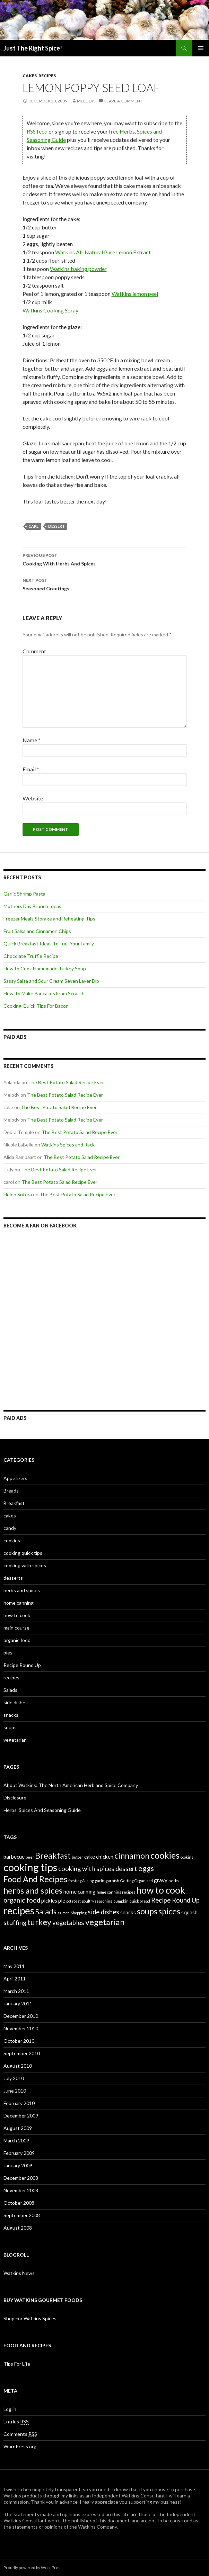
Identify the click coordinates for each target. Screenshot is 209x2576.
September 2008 (21, 2215)
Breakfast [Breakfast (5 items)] (53, 1855)
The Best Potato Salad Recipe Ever (66, 1082)
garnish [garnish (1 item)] (112, 1880)
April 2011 (14, 1978)
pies (7, 1653)
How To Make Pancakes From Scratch (44, 993)
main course (16, 1628)
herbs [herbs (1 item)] (173, 1880)
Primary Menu (200, 48)
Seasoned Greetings (105, 583)
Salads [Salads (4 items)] (45, 1911)
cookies (11, 1540)
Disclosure (14, 1798)
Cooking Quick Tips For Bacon (36, 1006)
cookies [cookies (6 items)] (165, 1855)
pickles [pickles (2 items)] (49, 1900)
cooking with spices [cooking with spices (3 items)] (86, 1868)
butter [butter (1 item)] (77, 1857)
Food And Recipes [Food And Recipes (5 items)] (35, 1879)
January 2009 (17, 2165)
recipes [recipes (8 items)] (18, 1910)
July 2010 (13, 2078)
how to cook (16, 1615)
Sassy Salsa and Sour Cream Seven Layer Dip (51, 981)
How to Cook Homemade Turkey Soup (44, 968)
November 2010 (20, 2028)
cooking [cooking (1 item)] (187, 1857)
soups (10, 1727)
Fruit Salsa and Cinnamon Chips (37, 931)
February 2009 (19, 2153)
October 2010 (18, 2041)
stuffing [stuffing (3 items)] (14, 1922)
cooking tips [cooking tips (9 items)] (30, 1867)
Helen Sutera (17, 1194)
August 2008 (17, 2228)
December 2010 (20, 2016)
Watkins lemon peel (135, 293)
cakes (30, 75)
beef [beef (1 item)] (30, 1857)
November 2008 (20, 2190)
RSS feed (37, 131)
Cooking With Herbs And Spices (105, 558)
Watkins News (19, 2273)
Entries (16, 2422)
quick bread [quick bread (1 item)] (140, 1901)
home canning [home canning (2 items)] (79, 1891)
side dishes (15, 1702)
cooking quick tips (22, 1553)
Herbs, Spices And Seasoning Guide (42, 1810)
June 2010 (14, 2091)
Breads (11, 1491)
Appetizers (15, 1478)
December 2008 (20, 2178)
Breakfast (14, 1503)
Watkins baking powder (78, 268)
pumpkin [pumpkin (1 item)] (121, 1901)
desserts (13, 1578)
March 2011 (16, 1991)
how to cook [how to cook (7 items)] (160, 1890)
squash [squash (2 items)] (189, 1912)
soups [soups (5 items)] (147, 1911)
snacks (10, 1715)
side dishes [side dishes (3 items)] (103, 1912)
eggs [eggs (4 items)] (146, 1868)
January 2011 (17, 2003)
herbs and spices (21, 1590)
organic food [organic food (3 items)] (21, 1900)
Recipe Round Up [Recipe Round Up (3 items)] (175, 1900)
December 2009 (20, 2116)
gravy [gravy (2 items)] (160, 1880)
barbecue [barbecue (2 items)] (14, 1856)
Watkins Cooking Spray (50, 310)
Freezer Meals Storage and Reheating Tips (49, 919)
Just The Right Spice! (32, 48)
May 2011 (14, 1966)
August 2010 (17, 2066)
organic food (17, 1640)
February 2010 (19, 2103)
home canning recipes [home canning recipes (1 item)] (116, 1892)
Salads (10, 1690)
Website (33, 798)
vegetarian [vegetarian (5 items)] (104, 1922)
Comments (20, 2434)
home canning (18, 1603)
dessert (56, 526)
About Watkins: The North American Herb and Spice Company (70, 1785)
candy (9, 1528)
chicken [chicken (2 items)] (104, 1856)
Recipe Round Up (22, 1665)
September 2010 (21, 2053)
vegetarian (15, 1740)
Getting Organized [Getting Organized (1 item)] (136, 1880)
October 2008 (18, 2203)
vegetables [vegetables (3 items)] (68, 1922)
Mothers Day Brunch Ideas (32, 906)
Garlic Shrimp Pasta (24, 894)
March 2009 (16, 2140)
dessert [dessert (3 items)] (126, 1868)
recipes (47, 75)
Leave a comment (123, 100)
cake (33, 526)
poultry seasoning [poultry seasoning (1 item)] (97, 1901)
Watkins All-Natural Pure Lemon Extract (103, 252)
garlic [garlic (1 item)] (100, 1880)
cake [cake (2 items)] (89, 1856)
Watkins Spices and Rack (68, 1145)
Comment (34, 651)
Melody (85, 100)
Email (31, 769)
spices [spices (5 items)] (169, 1911)
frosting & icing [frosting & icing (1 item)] (81, 1880)
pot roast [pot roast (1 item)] (73, 1901)
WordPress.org (19, 2446)
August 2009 (17, 2128)
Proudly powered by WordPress (32, 2567)
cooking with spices (24, 1565)
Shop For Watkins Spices (29, 2318)
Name (32, 740)
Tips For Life (16, 2364)
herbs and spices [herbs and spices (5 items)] (32, 1890)
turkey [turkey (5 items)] (39, 1922)
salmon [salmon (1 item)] (64, 1913)
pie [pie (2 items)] (61, 1900)
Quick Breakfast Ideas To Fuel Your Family (48, 943)
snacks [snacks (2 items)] (128, 1912)
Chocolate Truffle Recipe (30, 956)
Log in (9, 2409)
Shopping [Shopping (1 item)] (79, 1913)
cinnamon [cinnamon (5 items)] (131, 1855)
